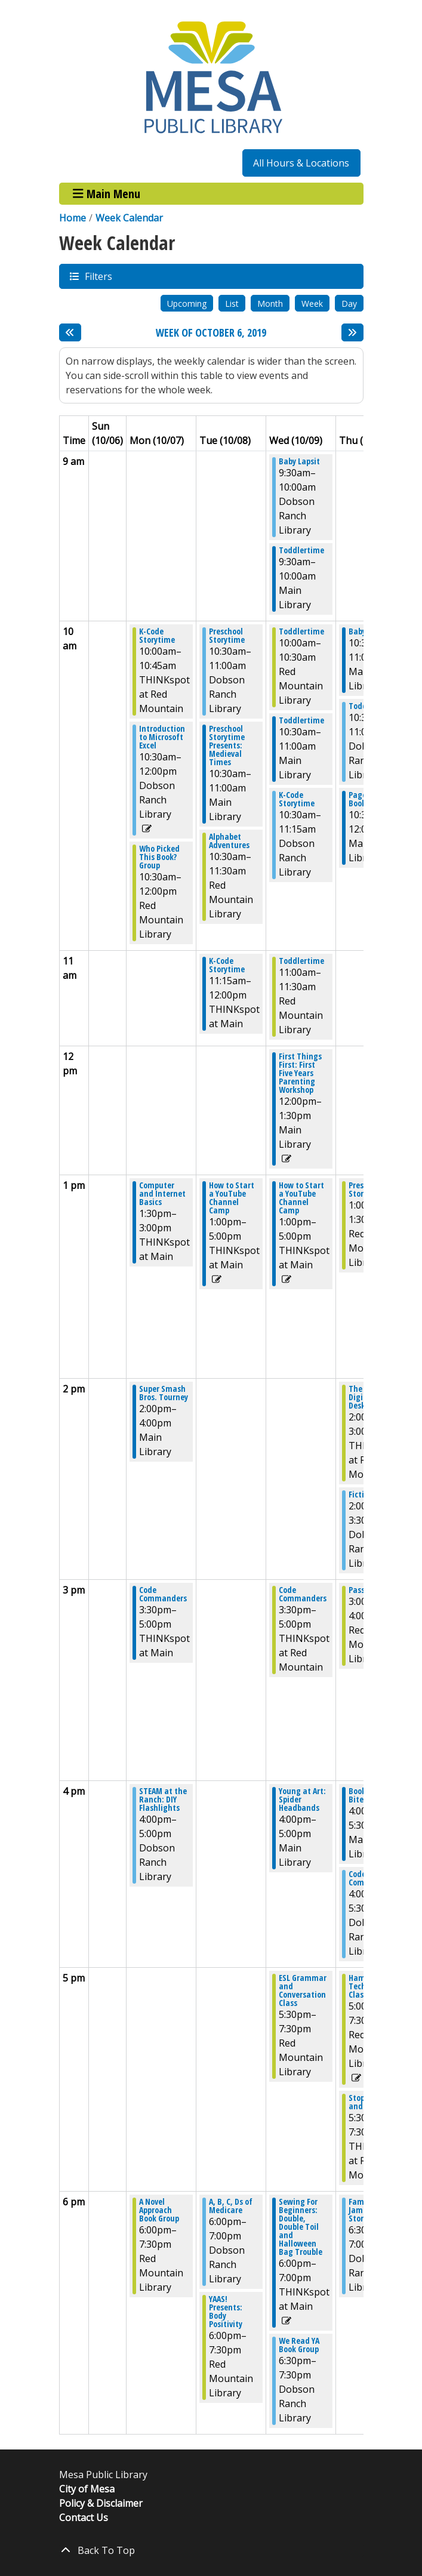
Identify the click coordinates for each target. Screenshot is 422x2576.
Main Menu (106, 194)
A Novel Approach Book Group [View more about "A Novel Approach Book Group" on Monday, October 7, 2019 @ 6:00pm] (159, 2210)
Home (72, 217)
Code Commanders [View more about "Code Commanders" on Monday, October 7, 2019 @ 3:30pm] (163, 1594)
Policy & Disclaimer (101, 2503)
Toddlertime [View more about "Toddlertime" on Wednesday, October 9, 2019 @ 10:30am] (301, 720)
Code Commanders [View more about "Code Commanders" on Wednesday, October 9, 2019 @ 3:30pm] (302, 1594)
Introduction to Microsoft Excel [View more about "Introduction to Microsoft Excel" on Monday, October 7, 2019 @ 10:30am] (162, 737)
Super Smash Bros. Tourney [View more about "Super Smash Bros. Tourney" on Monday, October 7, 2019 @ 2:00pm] (163, 1393)
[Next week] (352, 332)
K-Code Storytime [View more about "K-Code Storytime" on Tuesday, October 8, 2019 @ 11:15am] (227, 965)
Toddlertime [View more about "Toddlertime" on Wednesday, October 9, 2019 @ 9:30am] (301, 550)
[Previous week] (70, 332)
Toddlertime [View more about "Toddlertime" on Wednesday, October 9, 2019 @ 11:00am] (301, 961)
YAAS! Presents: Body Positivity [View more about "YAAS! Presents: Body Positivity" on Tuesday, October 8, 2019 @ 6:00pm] (225, 2311)
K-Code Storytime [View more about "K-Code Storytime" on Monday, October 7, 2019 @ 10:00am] (157, 635)
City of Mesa (87, 2488)
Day (349, 303)
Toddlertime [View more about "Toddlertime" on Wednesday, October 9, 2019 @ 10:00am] (301, 631)
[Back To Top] (211, 2550)
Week (312, 303)
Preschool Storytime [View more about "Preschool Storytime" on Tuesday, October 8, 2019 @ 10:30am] (227, 635)
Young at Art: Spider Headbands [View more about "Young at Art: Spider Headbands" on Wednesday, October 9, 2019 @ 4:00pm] (302, 1799)
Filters (98, 276)
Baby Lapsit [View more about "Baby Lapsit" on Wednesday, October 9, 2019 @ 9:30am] (299, 461)
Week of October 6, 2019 (211, 333)
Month (270, 303)
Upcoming (187, 303)
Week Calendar (129, 217)
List (232, 303)
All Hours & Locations (301, 163)
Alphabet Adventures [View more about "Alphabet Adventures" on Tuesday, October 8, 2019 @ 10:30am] (229, 841)
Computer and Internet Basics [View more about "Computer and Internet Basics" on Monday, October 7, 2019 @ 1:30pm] (162, 1193)
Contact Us (83, 2517)
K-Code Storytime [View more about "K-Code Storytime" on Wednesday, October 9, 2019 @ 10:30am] (297, 799)
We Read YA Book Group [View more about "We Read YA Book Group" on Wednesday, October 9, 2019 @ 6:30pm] (299, 2345)
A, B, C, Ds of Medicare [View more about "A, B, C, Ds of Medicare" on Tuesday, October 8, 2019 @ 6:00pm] (230, 2206)
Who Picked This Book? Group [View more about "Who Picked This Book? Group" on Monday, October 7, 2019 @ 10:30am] (159, 857)
